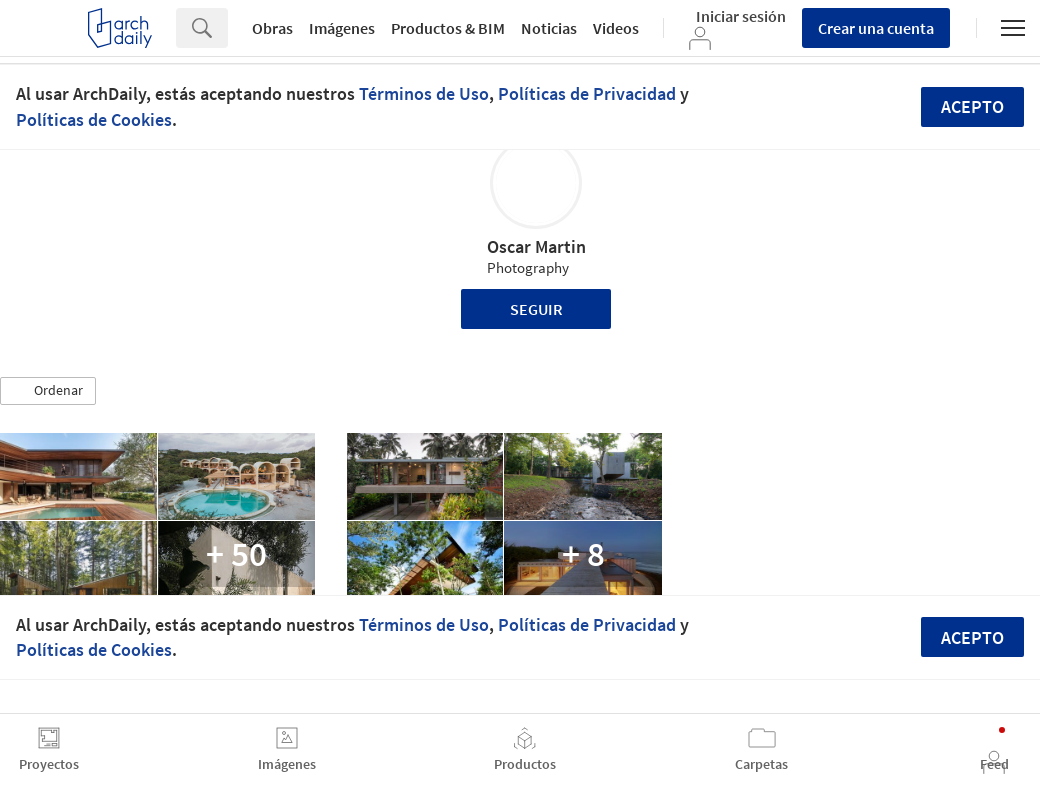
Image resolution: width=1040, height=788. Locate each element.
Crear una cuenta (876, 28)
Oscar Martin (536, 246)
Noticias (549, 28)
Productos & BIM (448, 28)
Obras (272, 28)
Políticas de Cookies (94, 119)
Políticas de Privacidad (587, 93)
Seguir (536, 309)
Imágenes (342, 28)
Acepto (972, 106)
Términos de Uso (424, 93)
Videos (616, 28)
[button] (48, 391)
